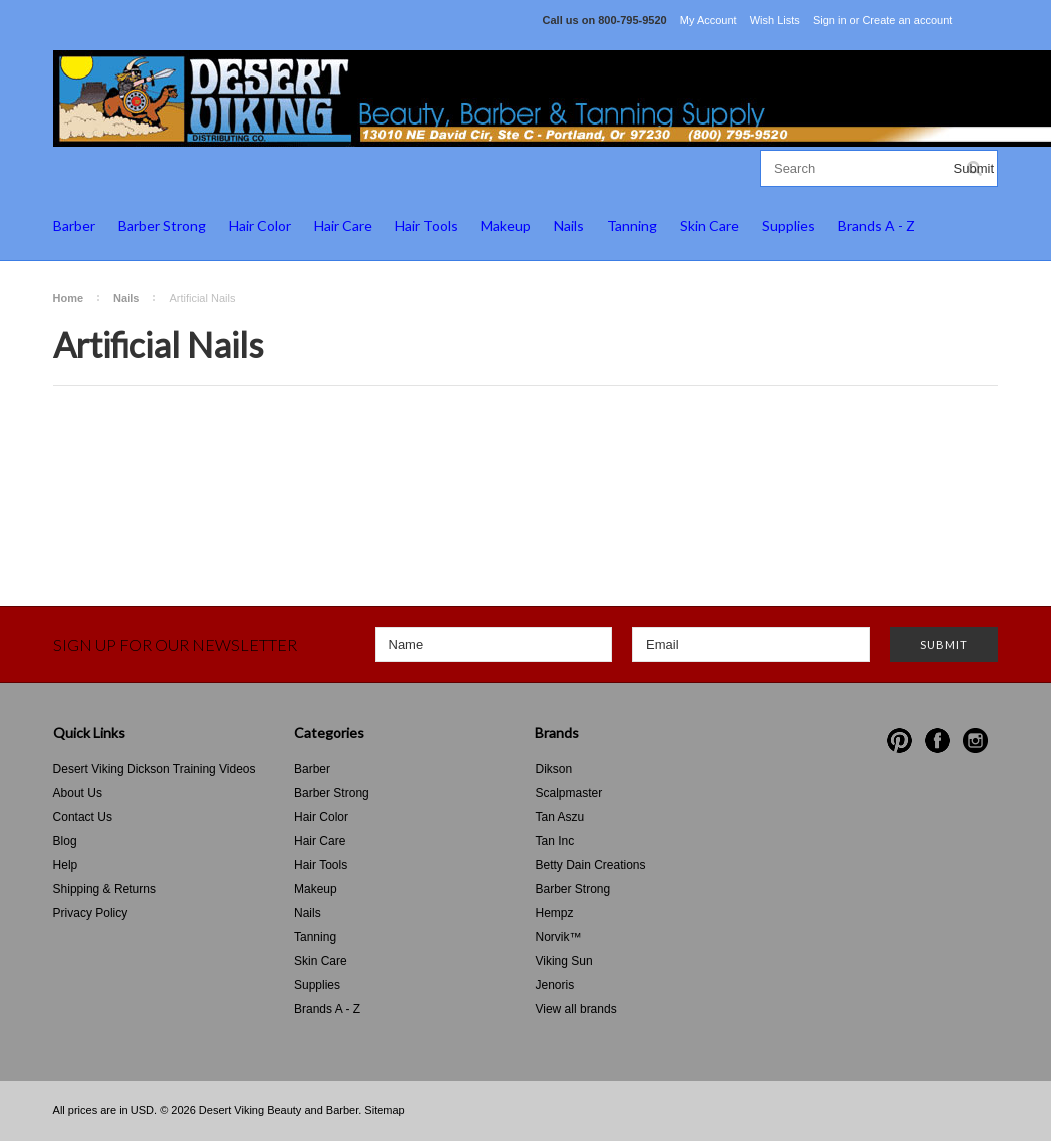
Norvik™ (558, 937)
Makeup (506, 225)
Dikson (553, 769)
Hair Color (260, 225)
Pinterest (899, 740)
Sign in (830, 20)
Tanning (632, 225)
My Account (708, 20)
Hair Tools (426, 225)
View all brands (575, 1009)
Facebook (937, 740)
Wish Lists (775, 20)
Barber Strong (162, 225)
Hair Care (343, 225)
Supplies (788, 225)
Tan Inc (554, 841)
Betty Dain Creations (590, 865)
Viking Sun (563, 961)
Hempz (554, 913)
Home (68, 298)
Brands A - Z (876, 225)
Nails (569, 225)
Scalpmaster (568, 793)
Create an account (907, 20)
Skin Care (709, 225)
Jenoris (554, 985)
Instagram (975, 740)
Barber (74, 225)
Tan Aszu (559, 817)
